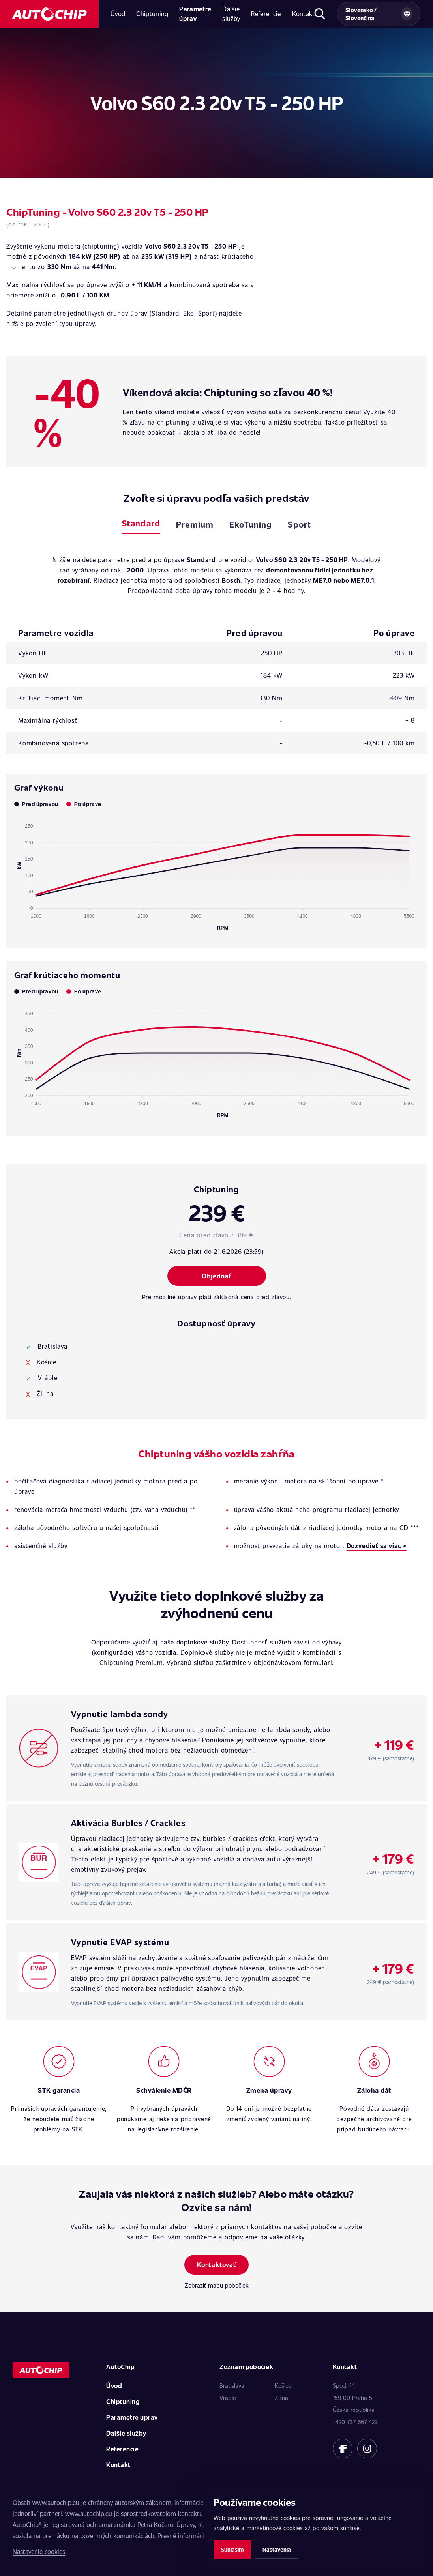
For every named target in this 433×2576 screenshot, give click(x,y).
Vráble (227, 2398)
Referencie (266, 13)
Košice (283, 2385)
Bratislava (231, 2385)
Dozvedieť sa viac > (377, 1545)
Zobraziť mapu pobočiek (217, 2285)
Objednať (216, 1276)
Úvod (118, 13)
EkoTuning (250, 524)
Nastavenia (276, 2549)
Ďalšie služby (231, 13)
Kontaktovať (216, 2264)
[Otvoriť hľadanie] (320, 14)
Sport (299, 524)
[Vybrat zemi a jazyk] (378, 14)
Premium (195, 524)
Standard (141, 523)
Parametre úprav (195, 13)
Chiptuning (152, 13)
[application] (216, 873)
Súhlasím (232, 2549)
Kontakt (303, 13)
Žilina (281, 2398)
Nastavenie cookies (39, 2551)
